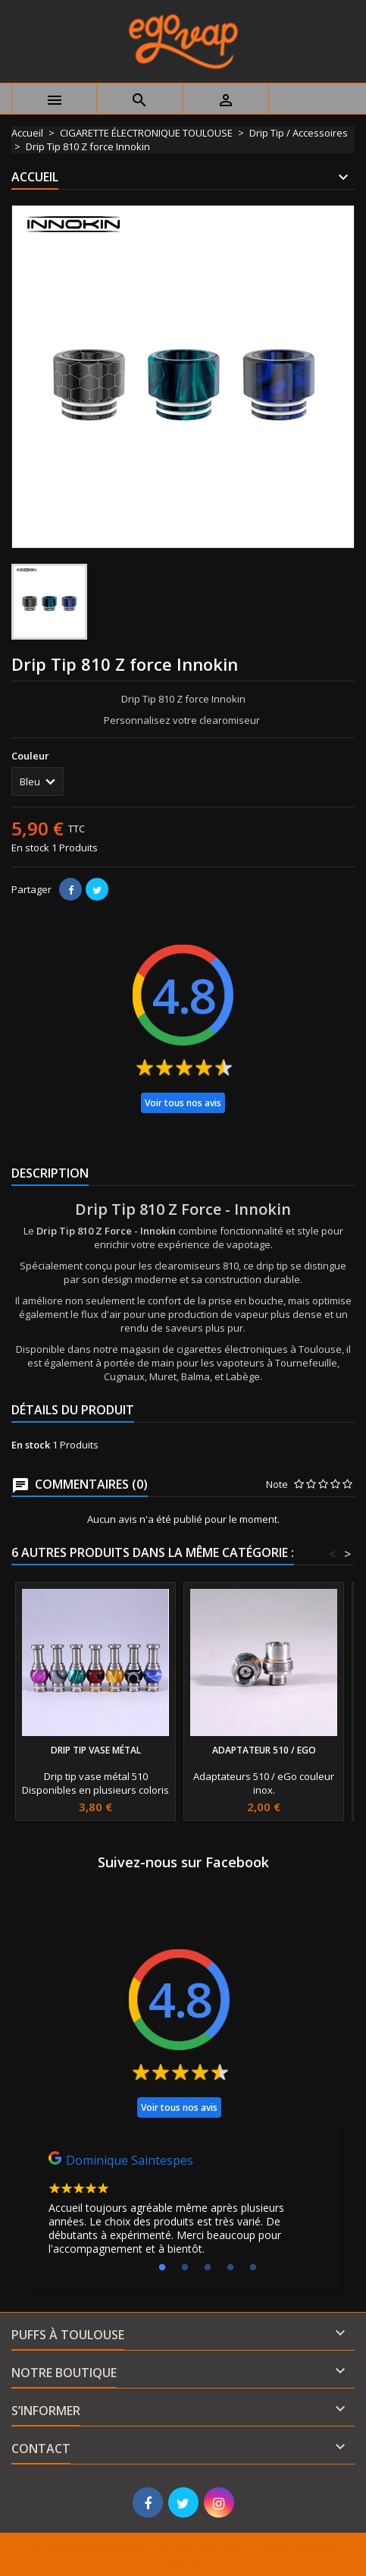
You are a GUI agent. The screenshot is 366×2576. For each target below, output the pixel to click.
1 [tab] (162, 2268)
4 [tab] (230, 2268)
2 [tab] (184, 2268)
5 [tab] (253, 2268)
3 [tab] (207, 2268)
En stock (30, 847)
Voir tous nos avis (183, 1102)
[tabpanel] (183, 2207)
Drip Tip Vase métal (96, 1750)
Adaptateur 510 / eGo (264, 1750)
